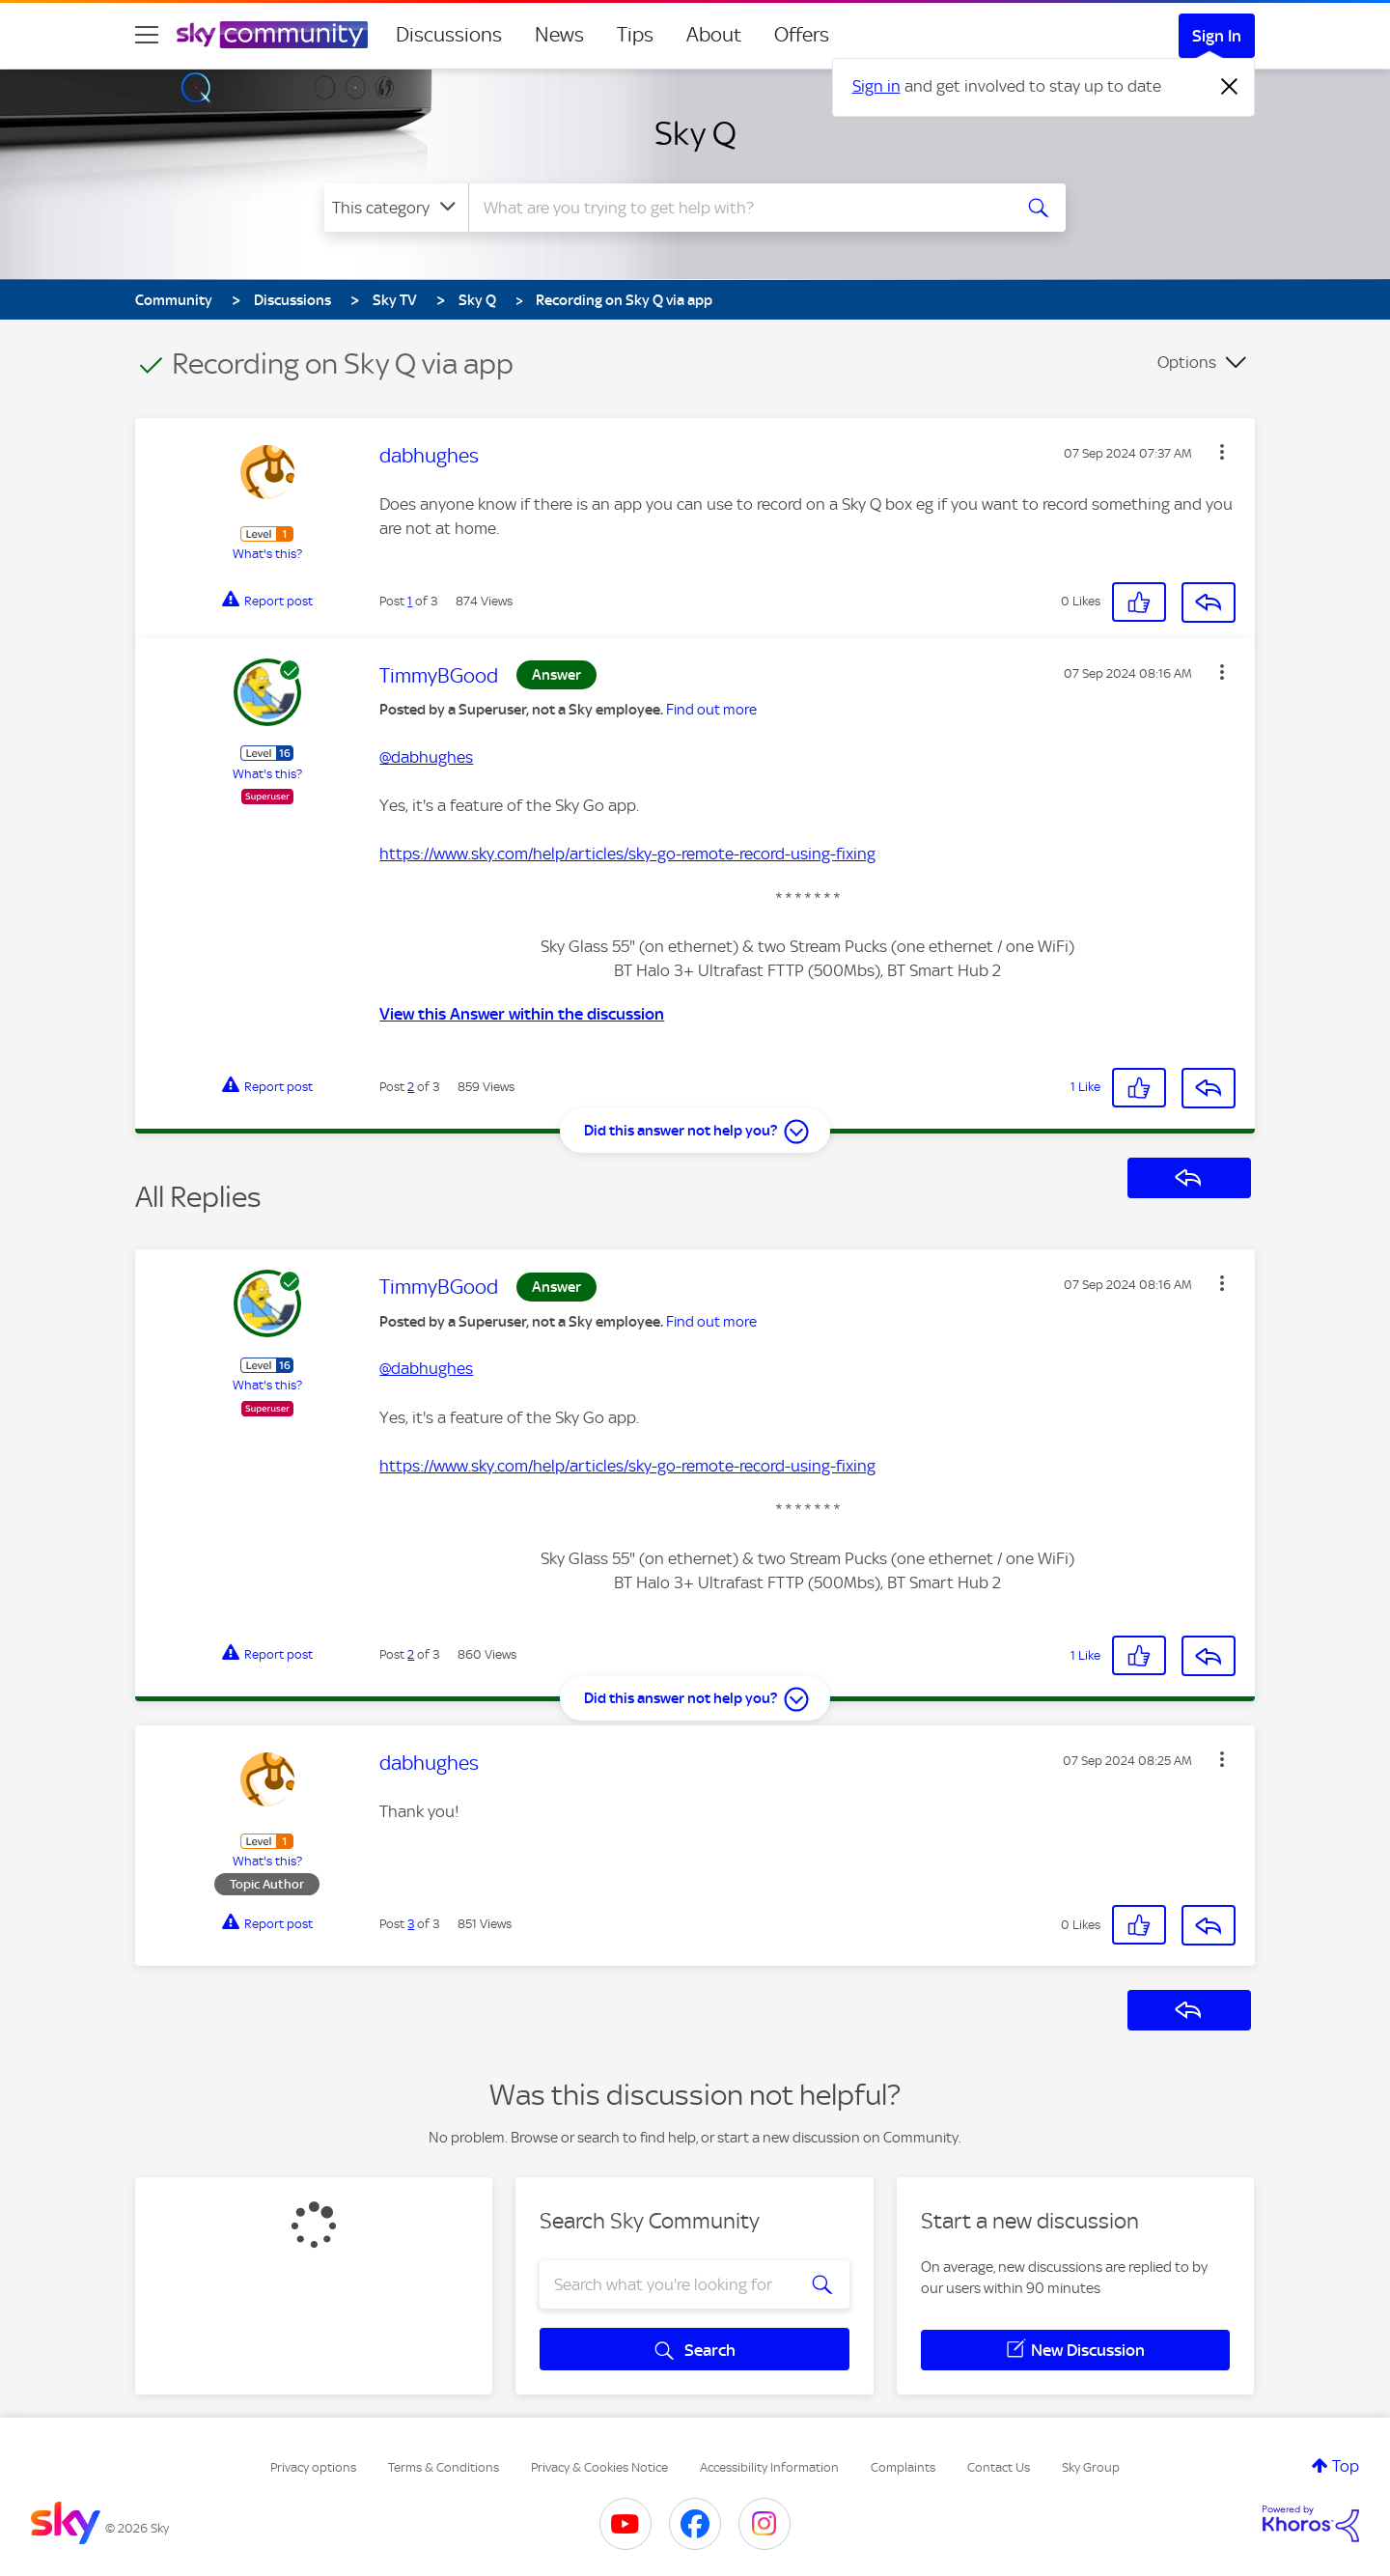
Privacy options (313, 2467)
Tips (635, 34)
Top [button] (1345, 2466)
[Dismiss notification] (1229, 86)
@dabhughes (426, 757)
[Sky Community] (272, 34)
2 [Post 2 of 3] (410, 1086)
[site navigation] (146, 34)
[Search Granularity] (396, 207)
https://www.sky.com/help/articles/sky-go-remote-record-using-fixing (627, 853)
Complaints (903, 2467)
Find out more (711, 709)
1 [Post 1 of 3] (409, 601)
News (559, 34)
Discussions (449, 34)
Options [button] (1186, 362)
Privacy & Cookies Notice (599, 2467)
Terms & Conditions (443, 2467)
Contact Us (998, 2467)
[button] (1222, 451)
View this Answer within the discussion (521, 1013)
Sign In (1216, 35)
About (713, 34)
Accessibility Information (769, 2467)
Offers (801, 34)
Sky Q (695, 133)
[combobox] (737, 207)
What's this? (267, 553)
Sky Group (1091, 2467)
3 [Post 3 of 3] (410, 1924)
